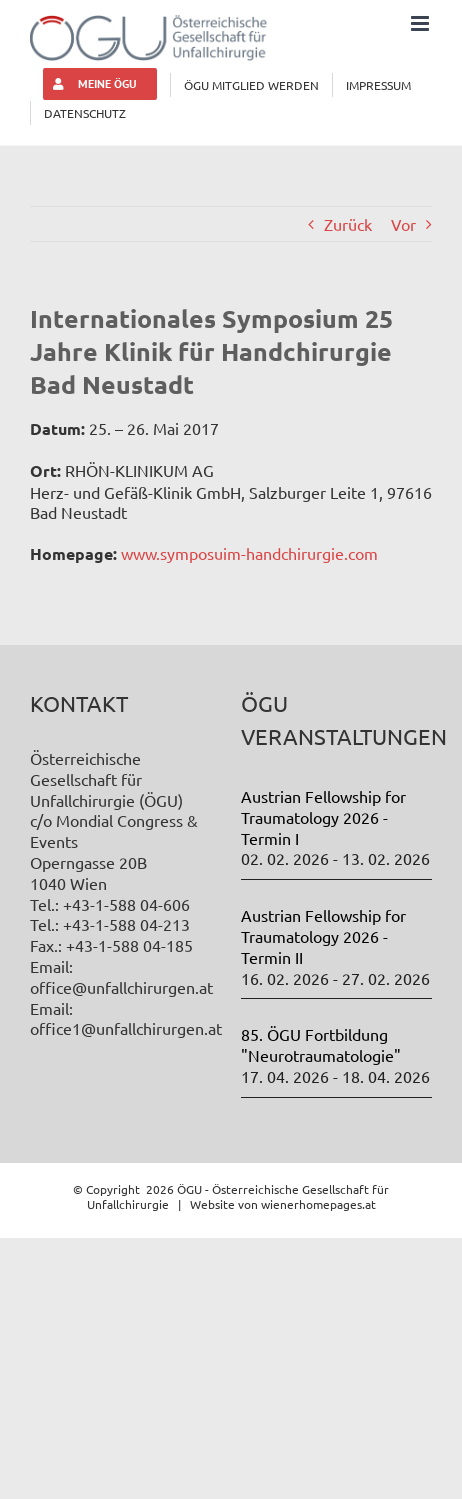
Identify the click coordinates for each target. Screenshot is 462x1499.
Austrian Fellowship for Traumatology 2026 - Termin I (323, 817)
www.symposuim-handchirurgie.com (247, 553)
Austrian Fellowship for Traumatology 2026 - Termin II (323, 936)
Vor (403, 224)
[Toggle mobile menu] (421, 23)
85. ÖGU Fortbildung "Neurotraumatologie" (321, 1044)
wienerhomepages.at (318, 1204)
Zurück (348, 224)
